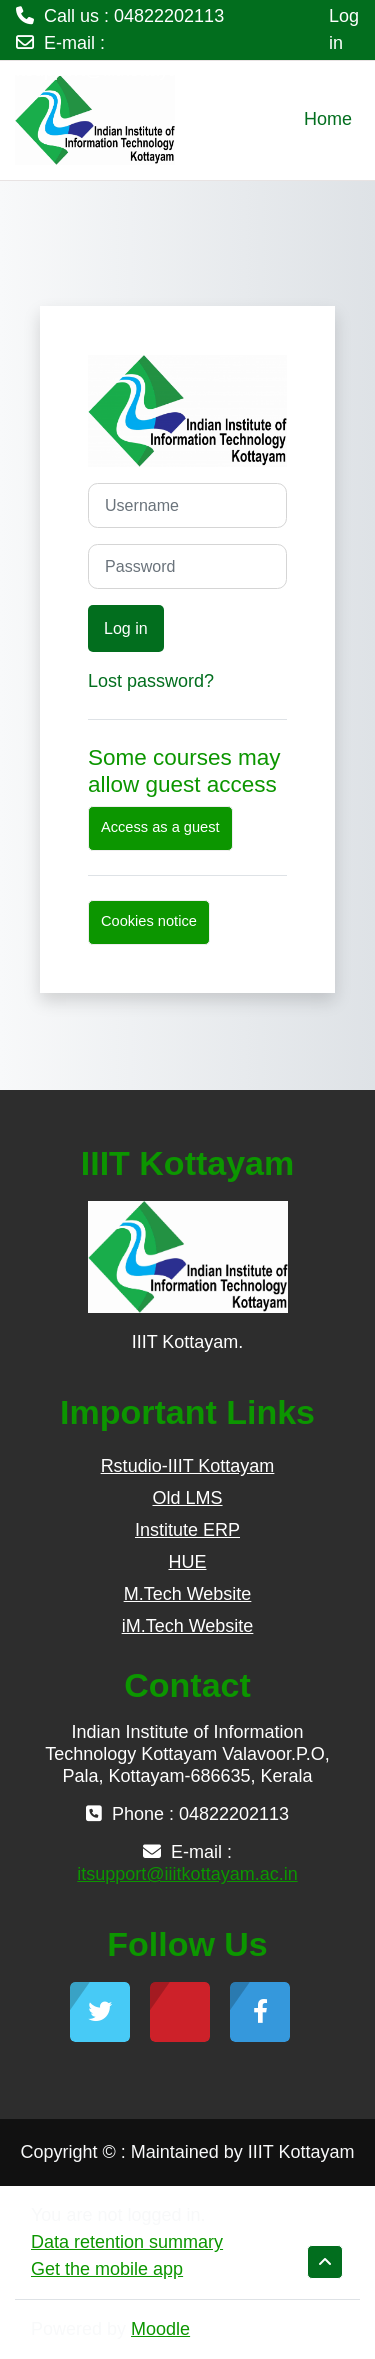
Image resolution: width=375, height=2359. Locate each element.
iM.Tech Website (188, 1626)
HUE (187, 1562)
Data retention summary (127, 2242)
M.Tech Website (188, 1594)
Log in (344, 29)
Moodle (160, 2329)
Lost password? (151, 681)
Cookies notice (149, 921)
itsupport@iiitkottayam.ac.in (126, 70)
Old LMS (187, 1498)
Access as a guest (160, 827)
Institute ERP (187, 1530)
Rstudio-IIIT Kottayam (188, 1466)
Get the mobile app (107, 2269)
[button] (325, 2262)
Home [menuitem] (328, 119)
